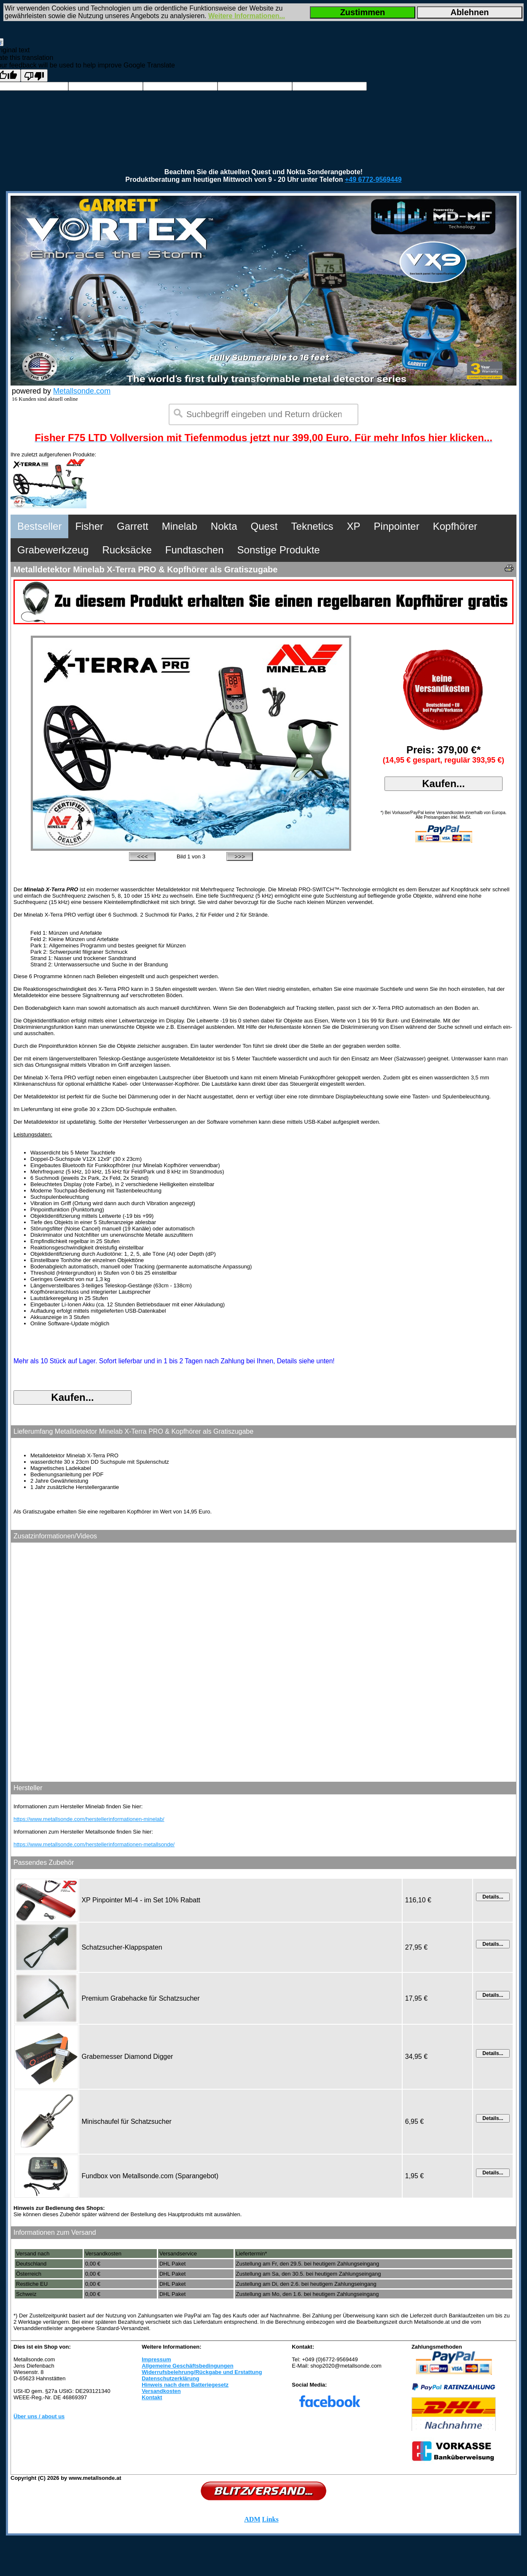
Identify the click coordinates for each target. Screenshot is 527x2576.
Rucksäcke (126, 550)
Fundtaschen (194, 550)
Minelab (179, 526)
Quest (264, 526)
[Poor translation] (34, 75)
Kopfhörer (455, 526)
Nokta (224, 526)
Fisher (89, 526)
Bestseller (39, 526)
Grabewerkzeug (53, 550)
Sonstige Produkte (278, 550)
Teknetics (312, 526)
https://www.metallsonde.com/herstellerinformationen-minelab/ (88, 1819)
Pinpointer (396, 526)
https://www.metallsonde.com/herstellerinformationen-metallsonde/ (94, 1844)
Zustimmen (362, 12)
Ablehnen (469, 12)
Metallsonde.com (81, 391)
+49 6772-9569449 (373, 179)
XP (353, 526)
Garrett (132, 526)
